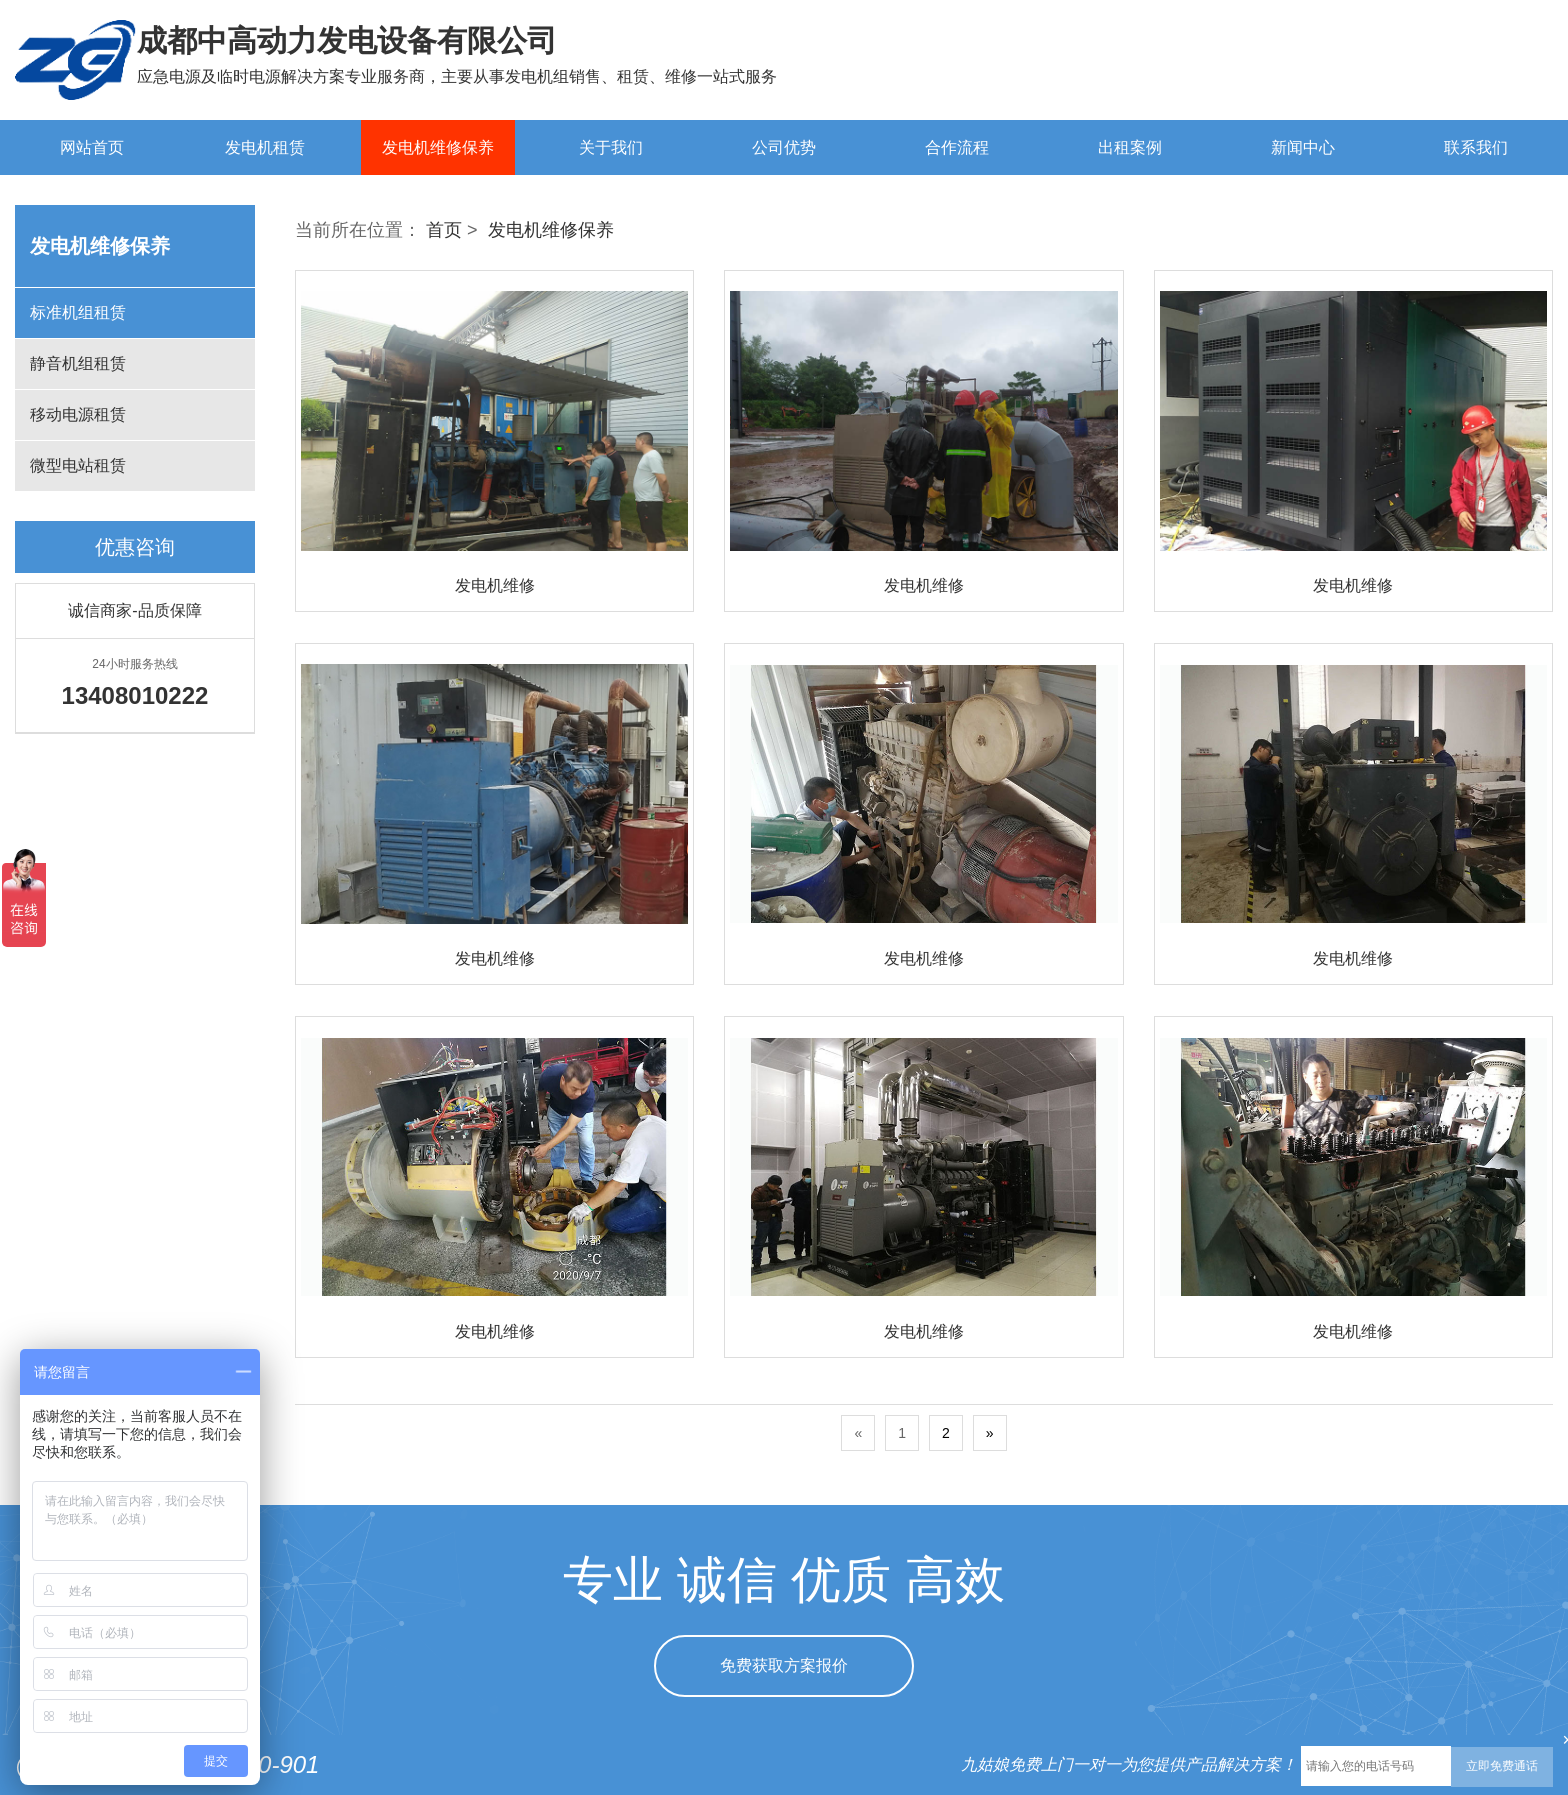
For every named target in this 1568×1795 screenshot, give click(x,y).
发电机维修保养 (438, 147)
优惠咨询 (135, 547)
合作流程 (957, 147)
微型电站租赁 (78, 465)
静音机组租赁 (78, 363)
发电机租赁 (265, 147)
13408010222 (1454, 72)
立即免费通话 (1502, 1766)
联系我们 (1476, 147)
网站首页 (92, 147)
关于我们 (611, 147)
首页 (444, 230)
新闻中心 (1303, 147)
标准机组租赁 (78, 312)
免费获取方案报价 (784, 1665)
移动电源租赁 (78, 414)
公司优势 (784, 147)
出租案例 (1130, 147)
